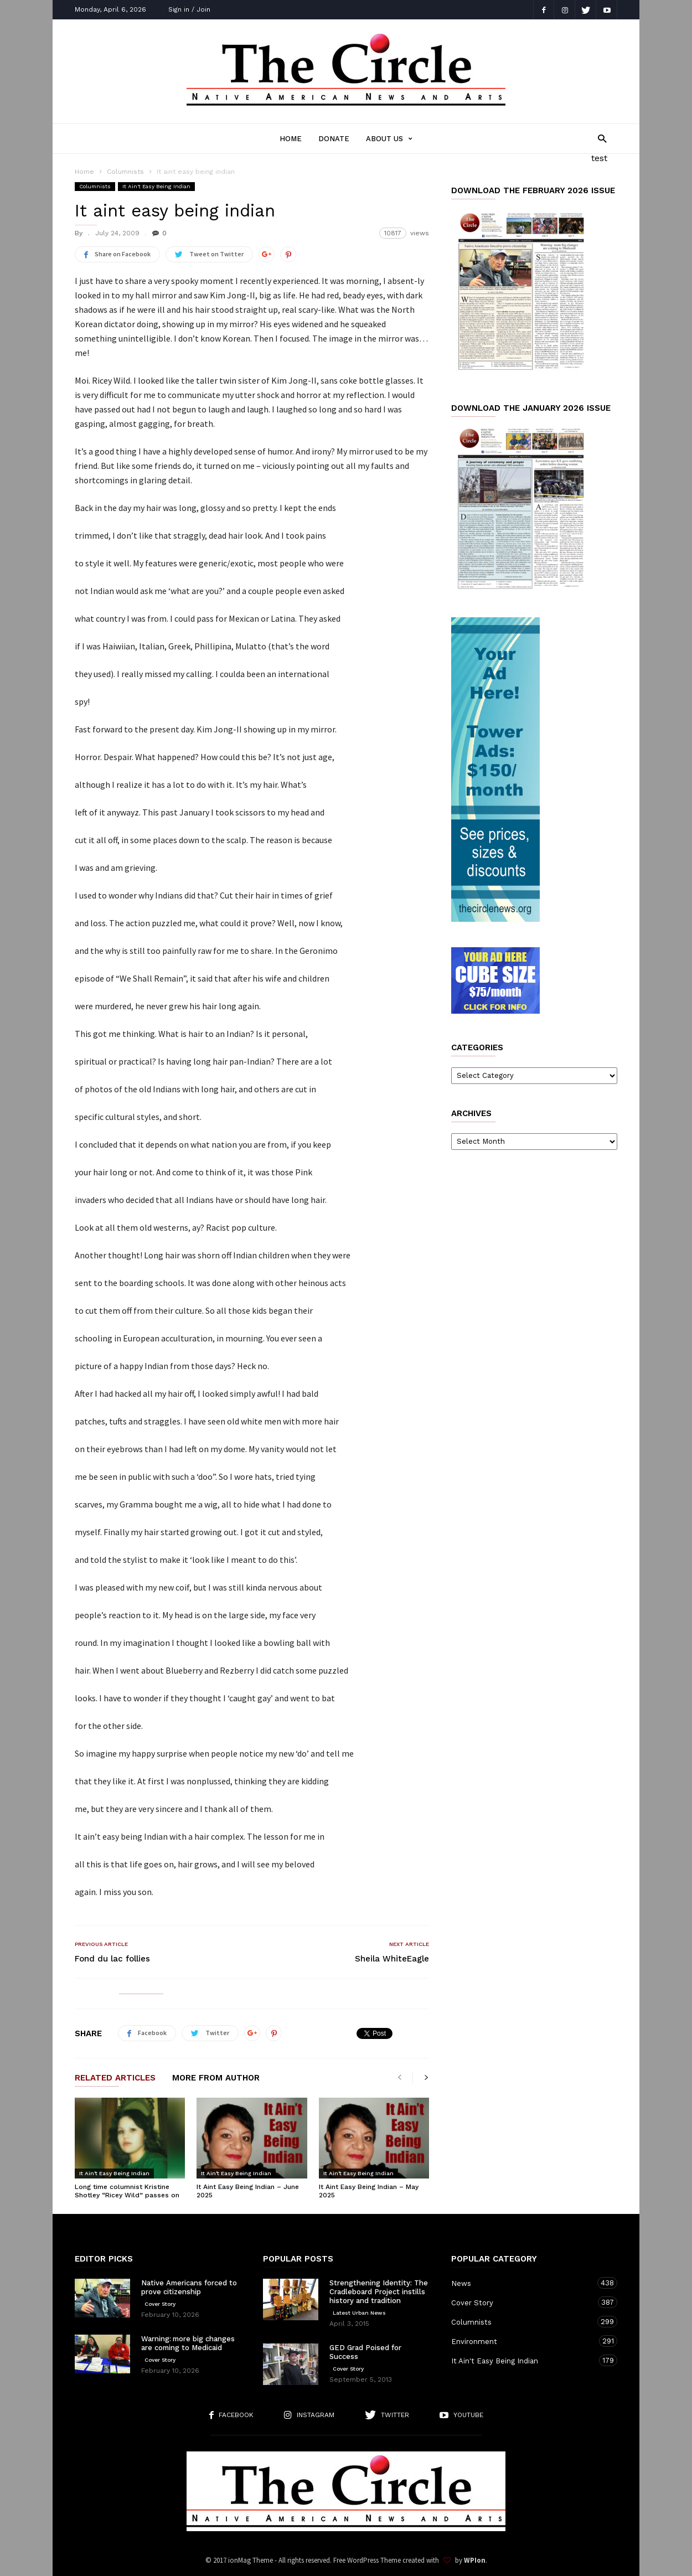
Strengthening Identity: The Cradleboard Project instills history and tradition (378, 2292)
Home (291, 139)
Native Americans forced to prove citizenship (189, 2287)
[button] (599, 138)
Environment (523, 2341)
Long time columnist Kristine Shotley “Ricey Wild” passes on (127, 2191)
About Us (389, 138)
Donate (333, 139)
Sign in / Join (189, 9)
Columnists (125, 171)
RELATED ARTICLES (115, 2078)
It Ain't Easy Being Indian (156, 186)
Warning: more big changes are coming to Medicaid (188, 2343)
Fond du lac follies (112, 1959)
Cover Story (159, 2304)
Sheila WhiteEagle (392, 1959)
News (523, 2283)
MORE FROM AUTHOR (216, 2078)
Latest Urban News (359, 2313)
